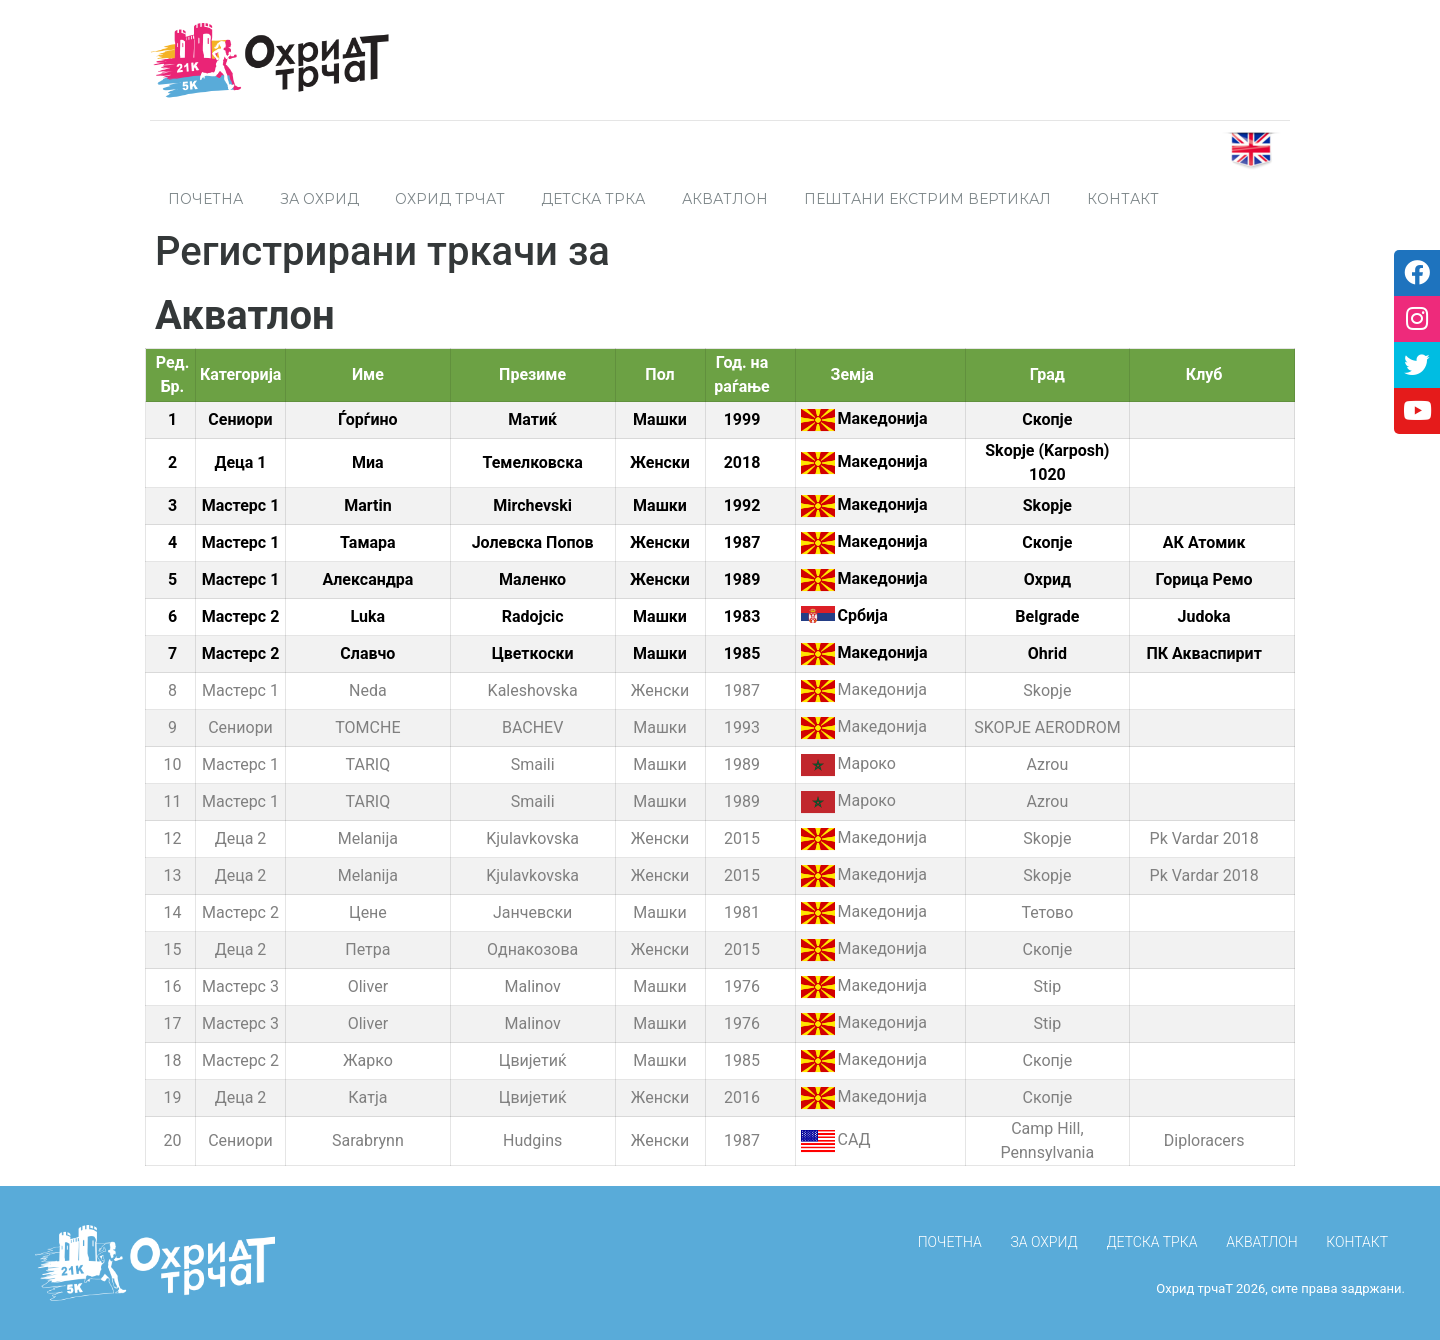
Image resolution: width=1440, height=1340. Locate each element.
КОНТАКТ (1357, 1242)
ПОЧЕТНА (205, 199)
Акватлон (725, 199)
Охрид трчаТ (450, 199)
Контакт (1123, 199)
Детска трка (593, 199)
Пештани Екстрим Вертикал (927, 199)
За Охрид (319, 199)
